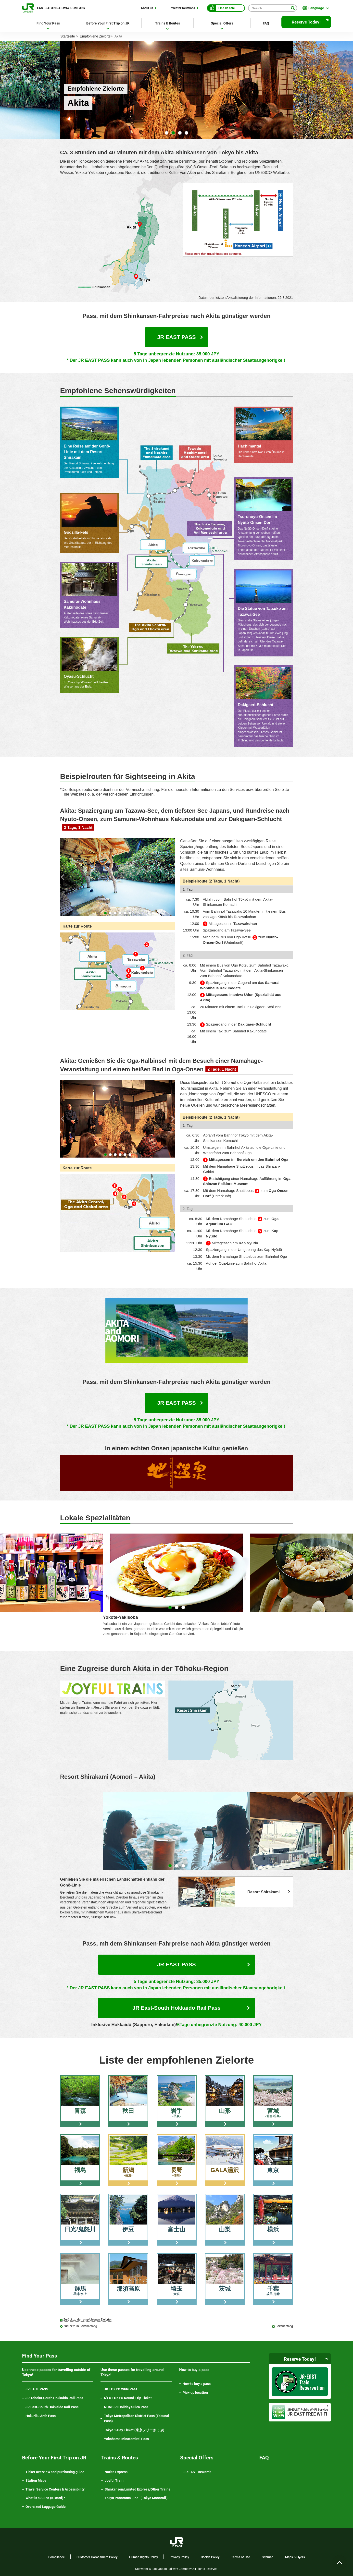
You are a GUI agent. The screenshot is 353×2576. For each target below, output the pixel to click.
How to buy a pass (197, 2384)
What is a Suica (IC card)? (45, 2498)
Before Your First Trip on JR (107, 23)
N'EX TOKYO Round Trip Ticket (128, 2398)
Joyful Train (114, 2480)
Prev (64, 877)
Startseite (68, 36)
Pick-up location (195, 2393)
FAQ (266, 23)
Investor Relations (182, 7)
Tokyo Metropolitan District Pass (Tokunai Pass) (136, 2418)
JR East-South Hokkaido (176, 2008)
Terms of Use (240, 2557)
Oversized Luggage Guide (45, 2507)
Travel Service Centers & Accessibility (55, 2489)
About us (147, 7)
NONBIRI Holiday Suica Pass (126, 2407)
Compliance (56, 2557)
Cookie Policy (210, 2557)
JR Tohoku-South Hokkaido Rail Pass (54, 2398)
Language (316, 8)
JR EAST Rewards (197, 2472)
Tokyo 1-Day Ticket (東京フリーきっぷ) (134, 2430)
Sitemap (267, 2557)
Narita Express (116, 2472)
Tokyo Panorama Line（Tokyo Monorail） (139, 2498)
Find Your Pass (48, 23)
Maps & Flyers (295, 2557)
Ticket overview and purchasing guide (54, 2472)
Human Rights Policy (143, 2557)
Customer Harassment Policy (96, 2557)
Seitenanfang (284, 2326)
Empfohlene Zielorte (95, 36)
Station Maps (35, 2480)
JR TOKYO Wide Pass (120, 2389)
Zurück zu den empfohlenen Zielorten (87, 2319)
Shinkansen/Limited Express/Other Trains (137, 2489)
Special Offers (222, 23)
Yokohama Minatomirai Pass (126, 2439)
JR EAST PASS (176, 337)
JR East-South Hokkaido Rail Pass (51, 2407)
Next (171, 877)
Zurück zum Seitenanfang (80, 2326)
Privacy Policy (179, 2557)
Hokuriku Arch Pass (40, 2416)
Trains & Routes (167, 23)
